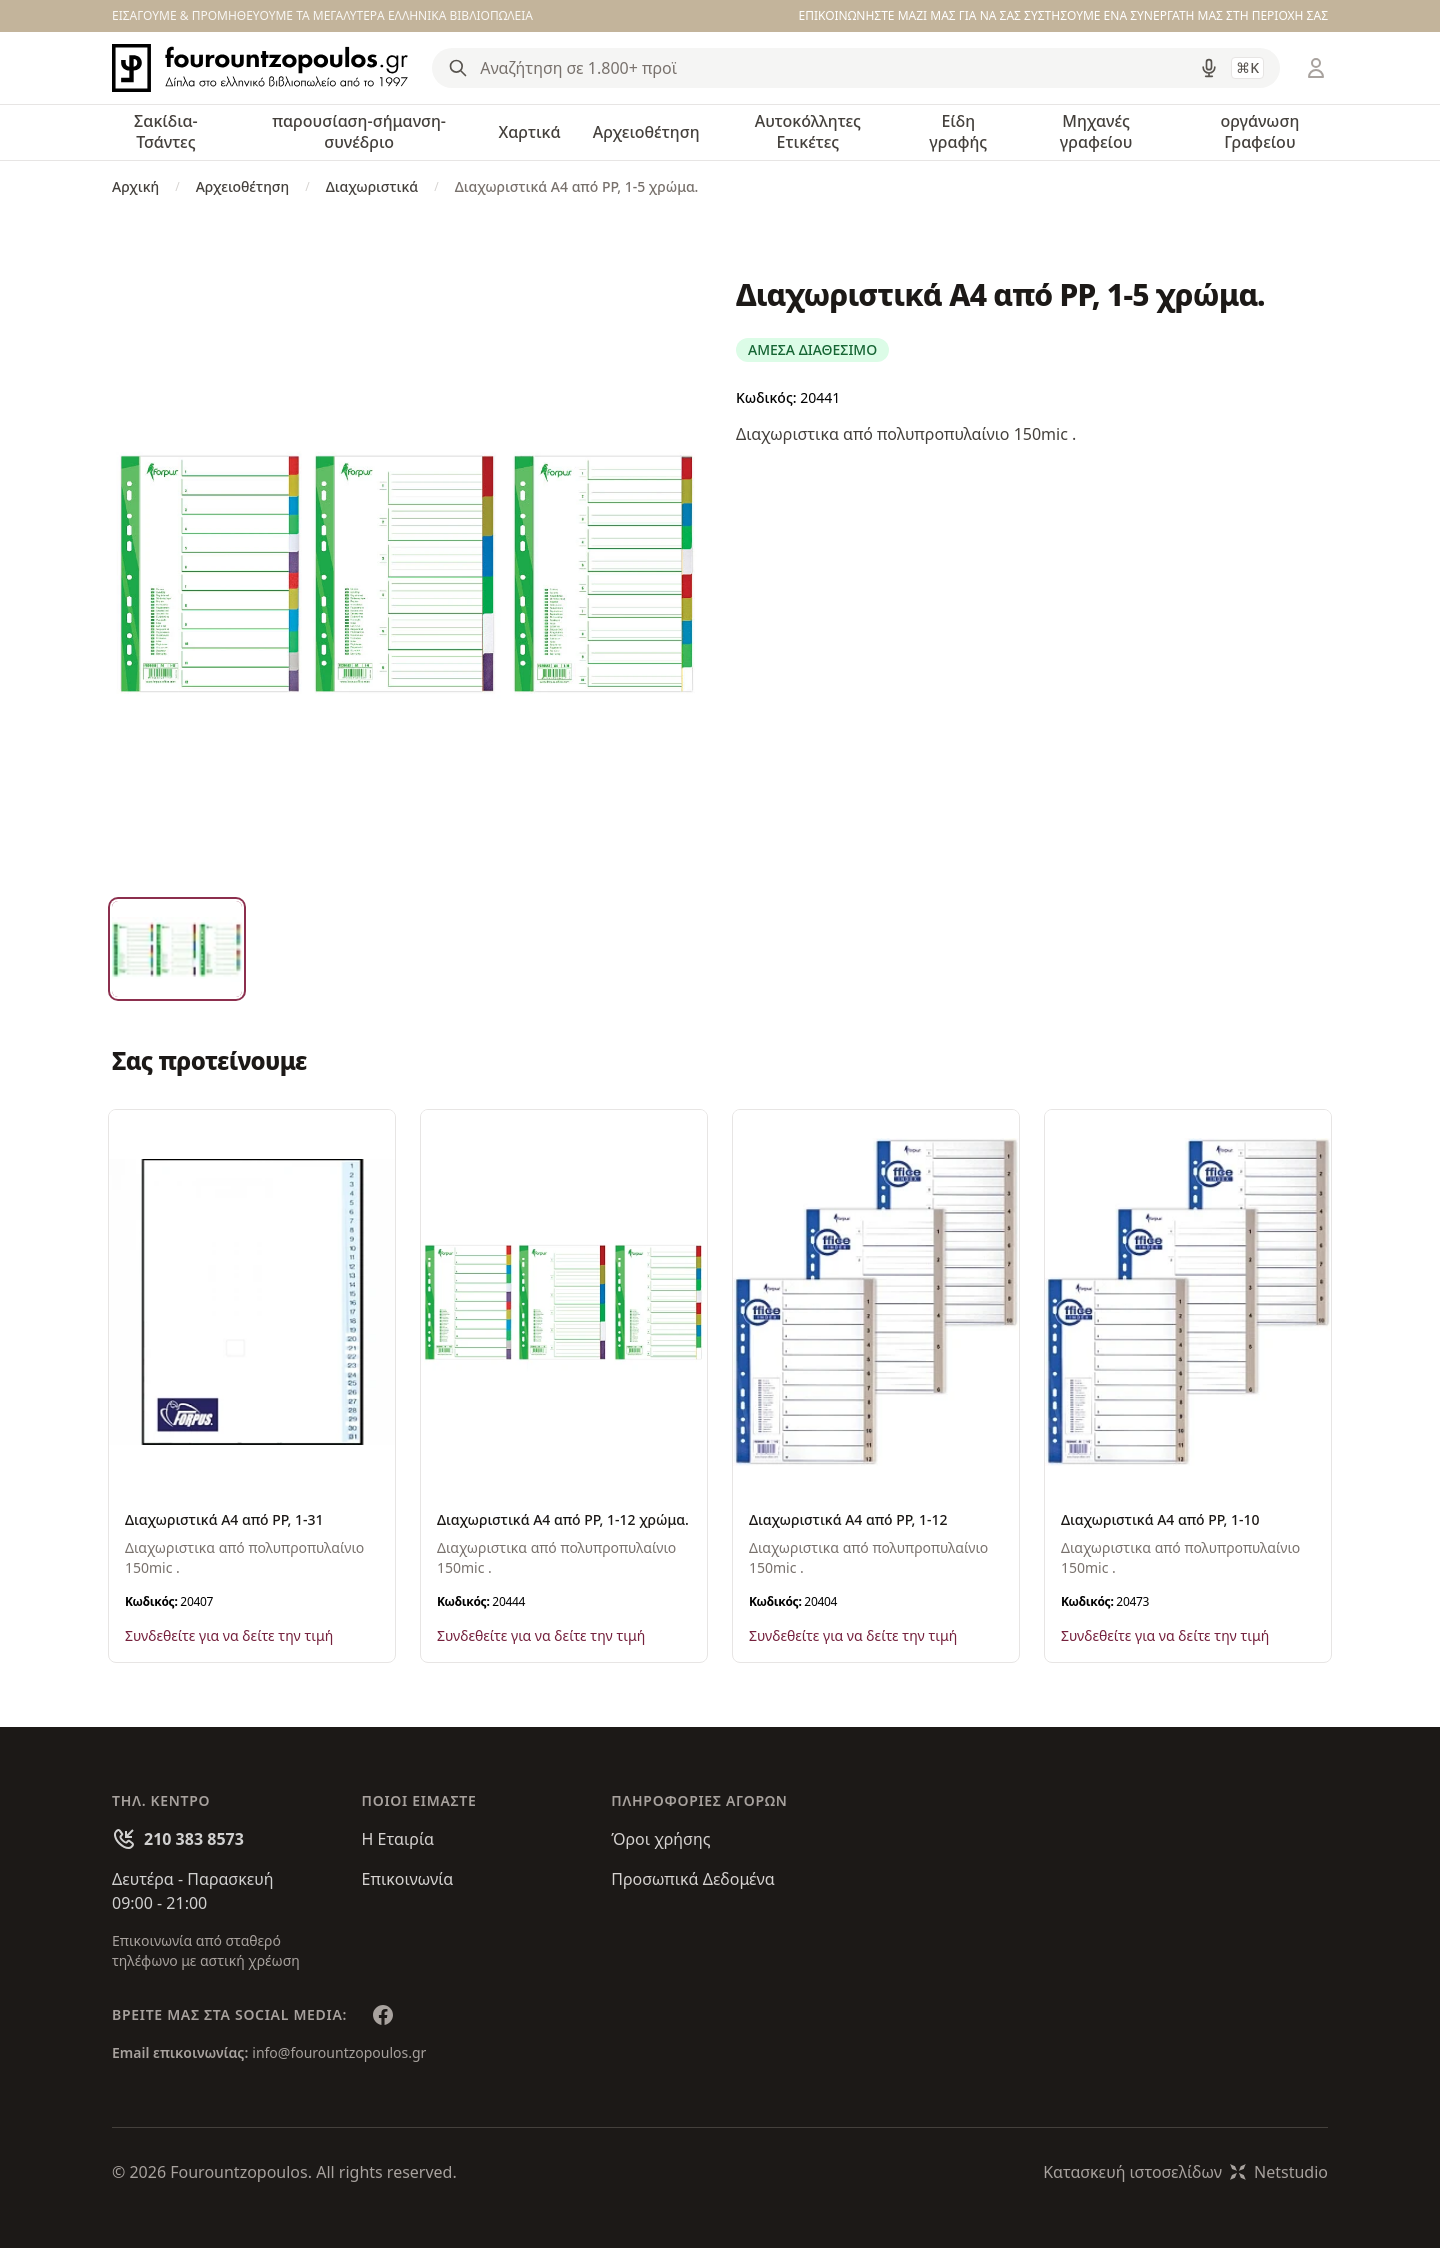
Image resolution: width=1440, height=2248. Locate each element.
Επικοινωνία (408, 1879)
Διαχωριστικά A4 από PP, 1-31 (224, 1519)
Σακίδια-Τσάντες (166, 131)
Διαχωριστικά (372, 186)
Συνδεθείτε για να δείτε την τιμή (229, 1635)
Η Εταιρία (398, 1839)
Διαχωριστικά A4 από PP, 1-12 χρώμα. (563, 1519)
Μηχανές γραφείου (1096, 131)
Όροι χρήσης (660, 1839)
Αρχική (135, 186)
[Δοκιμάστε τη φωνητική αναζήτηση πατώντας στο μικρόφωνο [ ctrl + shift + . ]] (1209, 68)
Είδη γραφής (958, 131)
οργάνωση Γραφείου (1259, 131)
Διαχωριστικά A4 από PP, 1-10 (1160, 1519)
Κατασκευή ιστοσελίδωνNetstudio (1185, 2172)
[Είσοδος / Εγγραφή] (1316, 68)
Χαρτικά (529, 132)
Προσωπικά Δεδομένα (693, 1879)
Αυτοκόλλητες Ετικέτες (808, 131)
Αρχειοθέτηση (646, 132)
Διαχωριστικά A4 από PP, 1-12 (848, 1519)
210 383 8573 (194, 1839)
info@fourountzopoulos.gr (339, 2052)
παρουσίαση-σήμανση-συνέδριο (359, 131)
